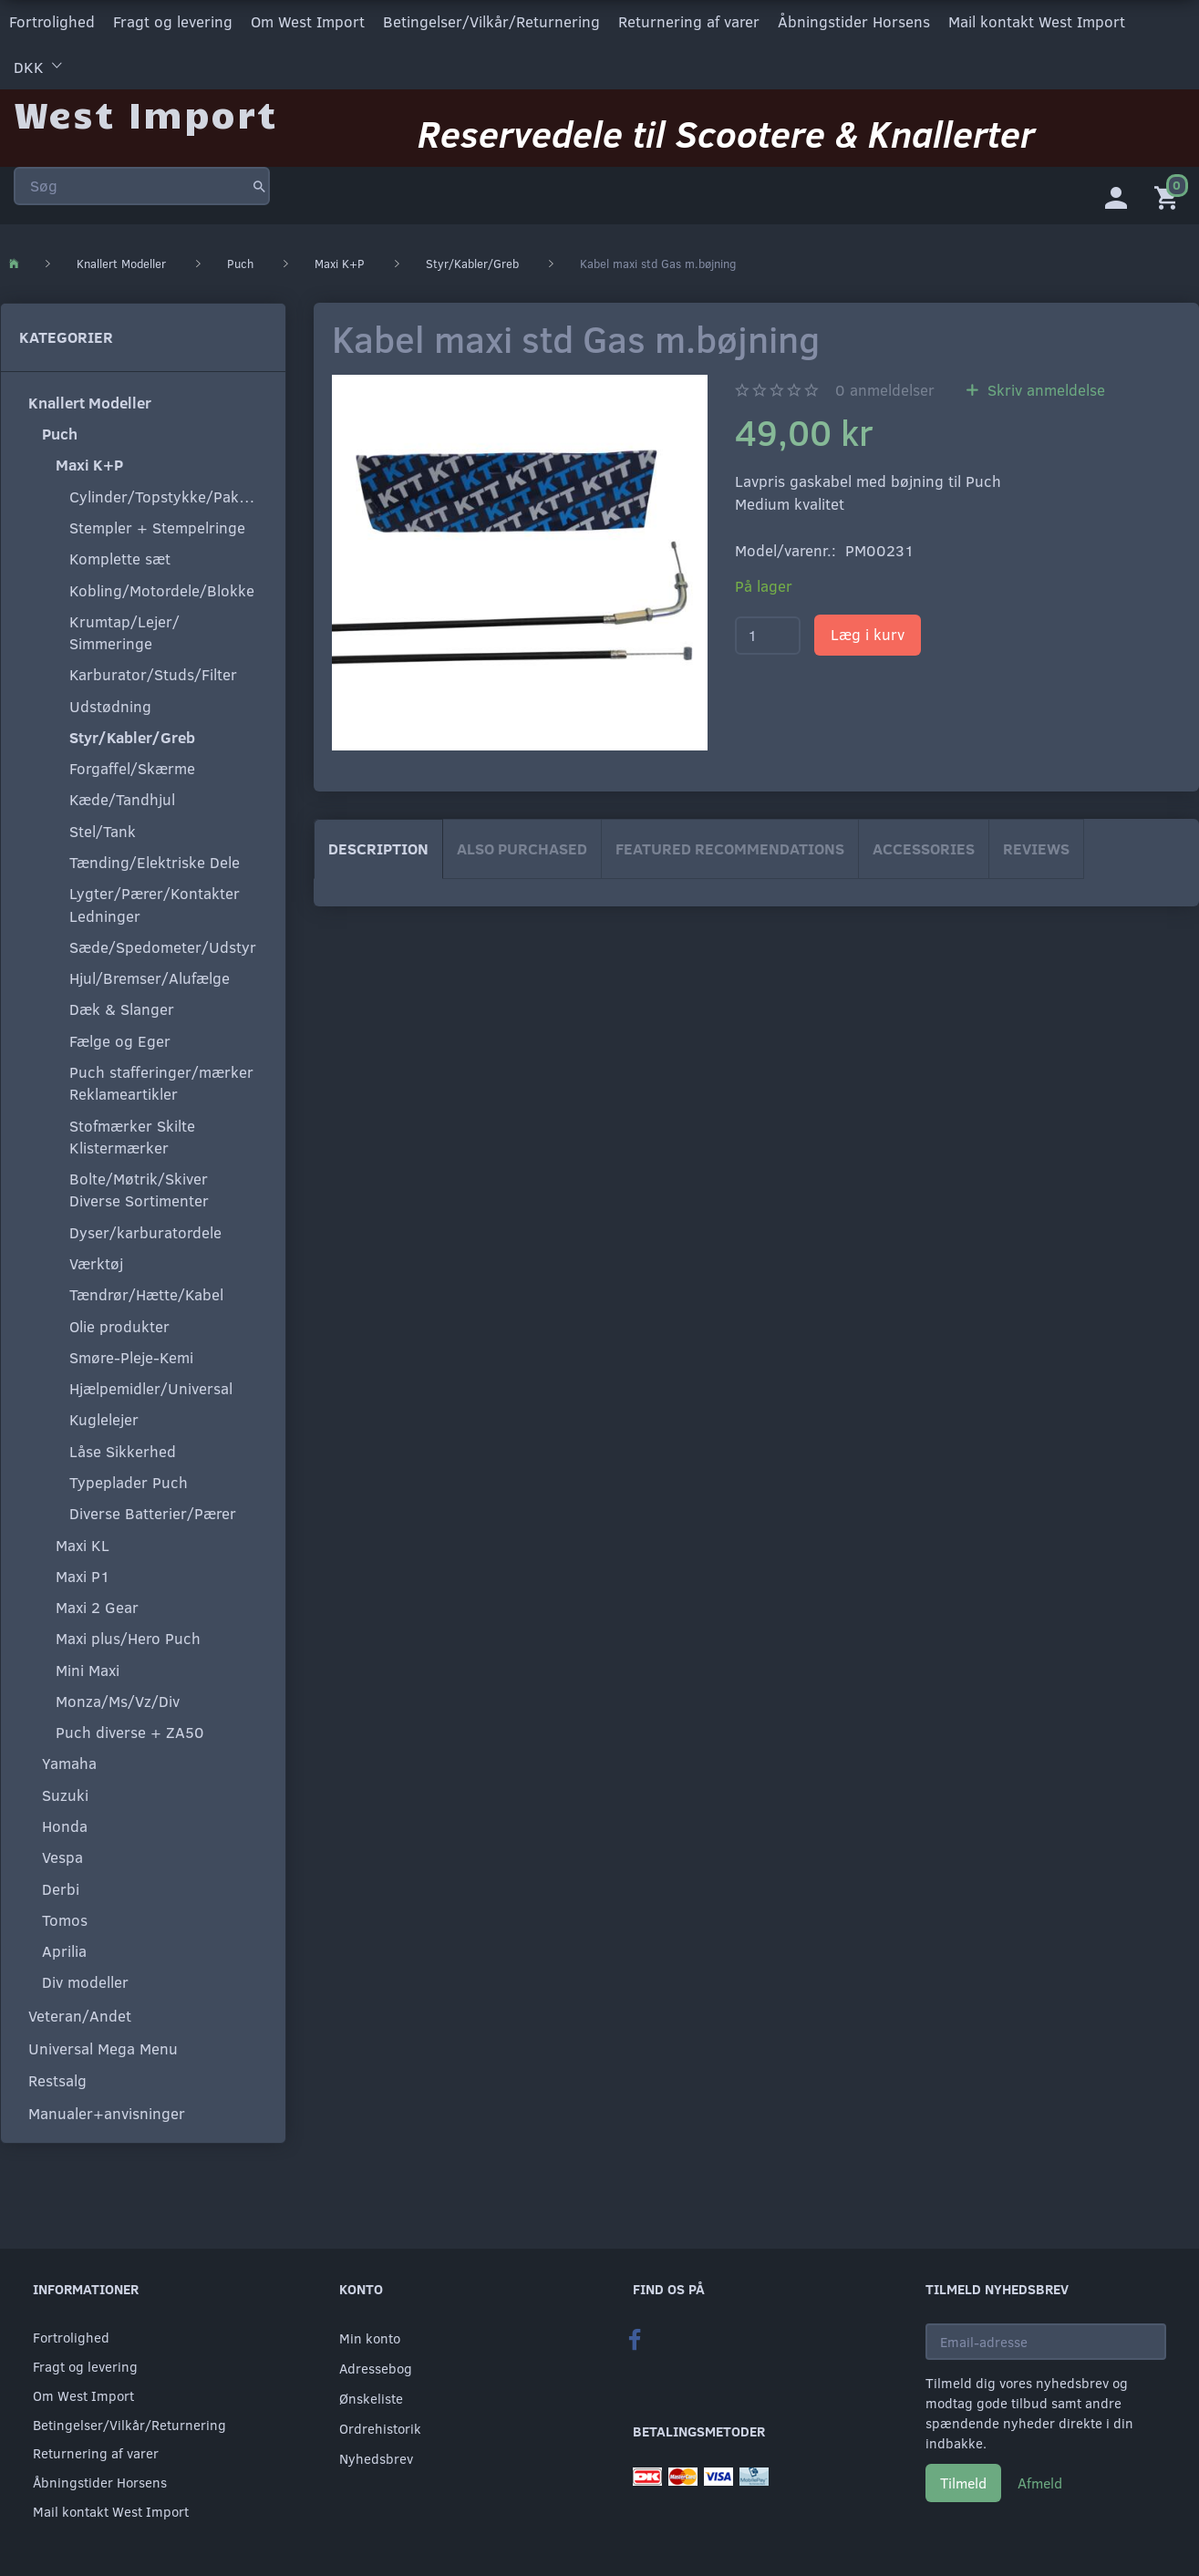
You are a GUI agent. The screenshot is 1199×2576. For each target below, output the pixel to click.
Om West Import (308, 21)
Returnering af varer (689, 21)
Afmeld (1040, 2482)
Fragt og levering (173, 21)
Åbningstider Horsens (854, 21)
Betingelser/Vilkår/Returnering (491, 21)
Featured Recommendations (729, 848)
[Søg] (259, 186)
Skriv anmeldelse (1044, 389)
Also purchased (522, 848)
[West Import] (145, 113)
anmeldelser (885, 389)
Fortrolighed (52, 21)
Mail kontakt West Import (1036, 21)
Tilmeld (963, 2482)
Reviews (1036, 848)
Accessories (924, 848)
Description (378, 848)
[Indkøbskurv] (1170, 196)
